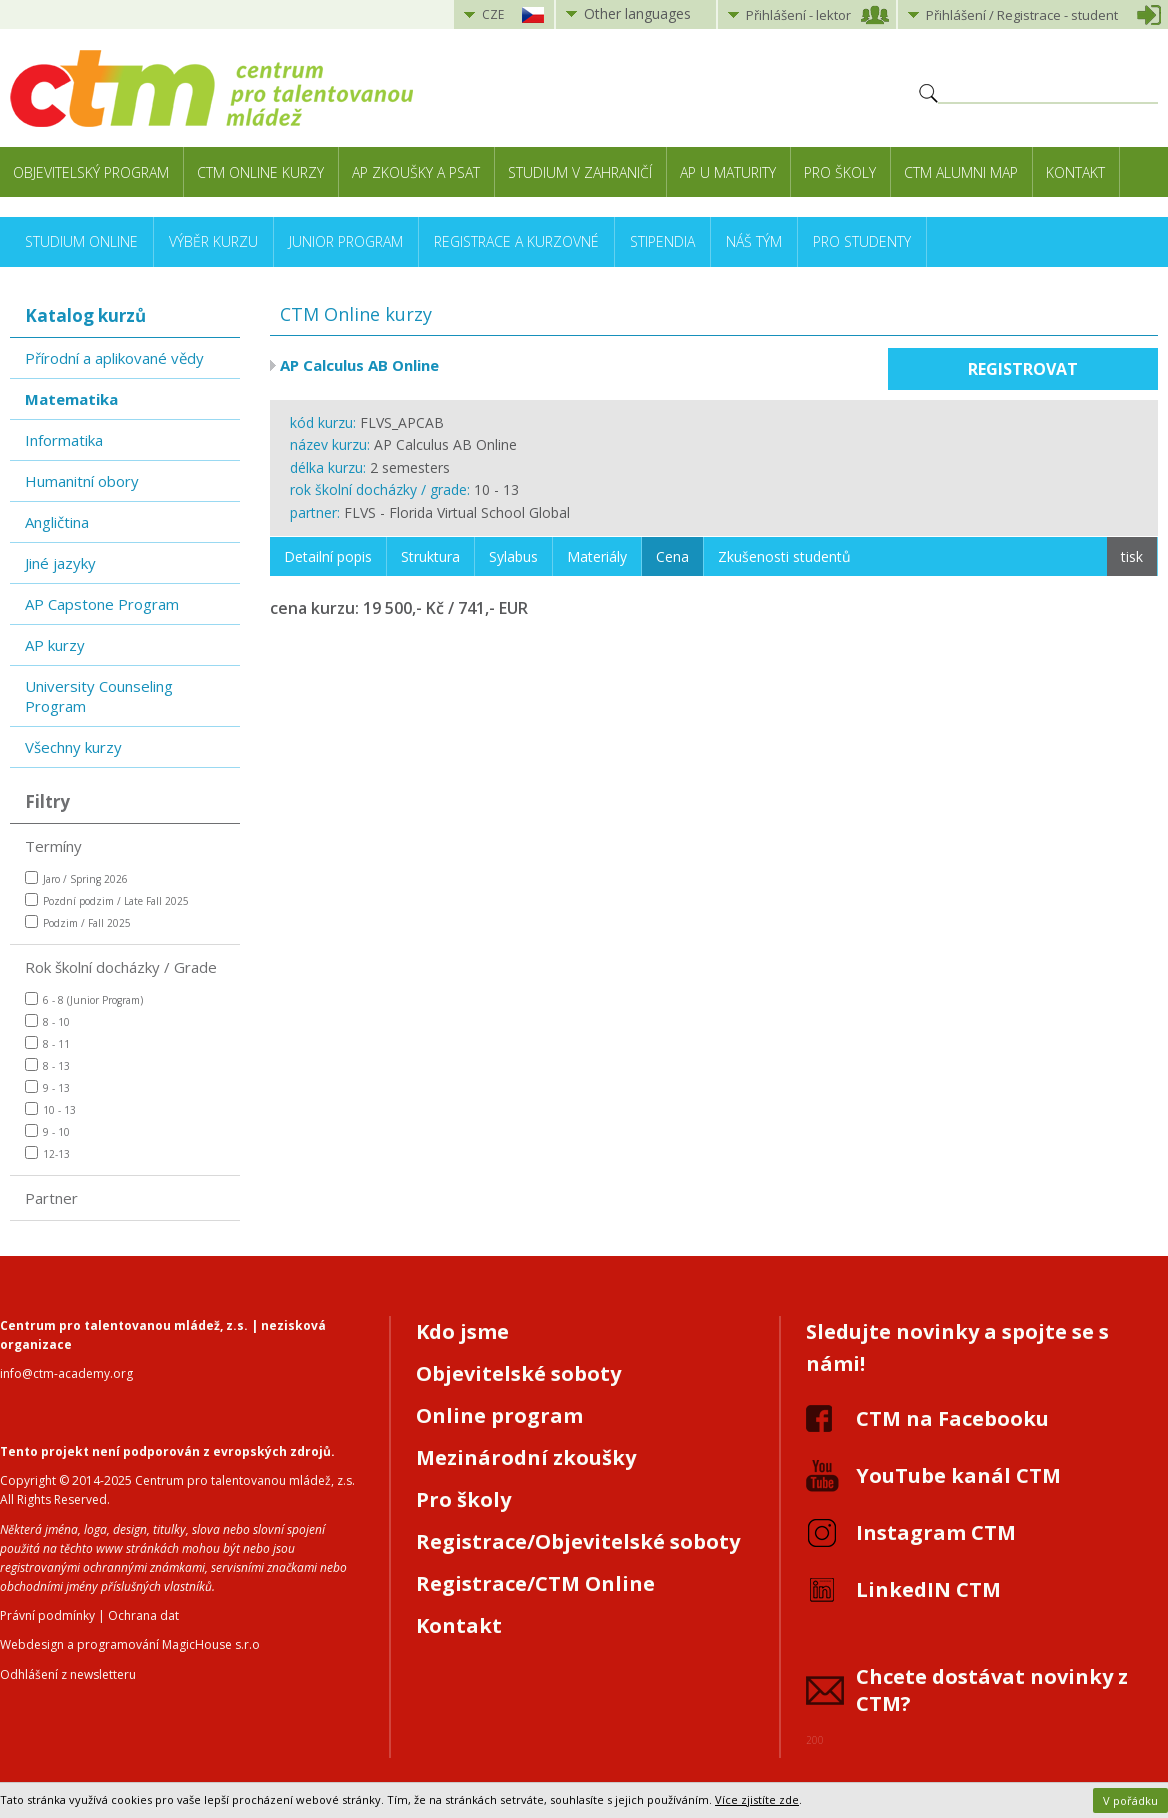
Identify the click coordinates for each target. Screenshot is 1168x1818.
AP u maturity (728, 172)
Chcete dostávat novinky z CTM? (992, 1690)
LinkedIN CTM (928, 1589)
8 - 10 (47, 1021)
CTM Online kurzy (260, 172)
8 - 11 (47, 1043)
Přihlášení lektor (798, 15)
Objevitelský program (91, 172)
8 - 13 (47, 1065)
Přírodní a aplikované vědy (114, 358)
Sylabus (513, 556)
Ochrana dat (143, 1615)
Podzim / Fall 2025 (78, 922)
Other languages (637, 13)
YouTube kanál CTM (958, 1475)
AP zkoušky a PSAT (416, 172)
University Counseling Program (99, 696)
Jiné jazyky (60, 563)
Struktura (430, 556)
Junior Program (346, 241)
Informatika (64, 440)
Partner (51, 1198)
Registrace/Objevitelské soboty (578, 1541)
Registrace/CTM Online (535, 1583)
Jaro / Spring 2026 (76, 878)
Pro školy (840, 172)
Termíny (53, 846)
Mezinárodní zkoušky (526, 1457)
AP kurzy (55, 645)
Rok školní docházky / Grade (121, 967)
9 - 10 (47, 1131)
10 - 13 (50, 1109)
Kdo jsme (462, 1331)
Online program (499, 1415)
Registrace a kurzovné (516, 241)
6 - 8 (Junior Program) (84, 999)
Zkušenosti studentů (784, 556)
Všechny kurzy (73, 747)
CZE (493, 14)
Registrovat (1023, 369)
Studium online (81, 241)
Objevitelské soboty (518, 1373)
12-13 (47, 1153)
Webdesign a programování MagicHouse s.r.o (130, 1644)
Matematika (71, 399)
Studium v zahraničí (580, 172)
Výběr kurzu (213, 241)
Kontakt (1075, 172)
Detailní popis (328, 556)
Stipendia (662, 241)
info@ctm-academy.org (66, 1373)
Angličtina (57, 522)
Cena (672, 556)
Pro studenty (862, 241)
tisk (1132, 556)
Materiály (597, 556)
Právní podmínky (47, 1615)
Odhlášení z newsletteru (68, 1674)
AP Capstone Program (102, 604)
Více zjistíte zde (757, 1799)
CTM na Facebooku (952, 1418)
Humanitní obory (82, 481)
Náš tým (754, 241)
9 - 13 (47, 1087)
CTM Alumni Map (961, 172)
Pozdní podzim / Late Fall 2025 (107, 900)
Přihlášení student (1022, 15)
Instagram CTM (936, 1532)
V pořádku (1130, 1800)
